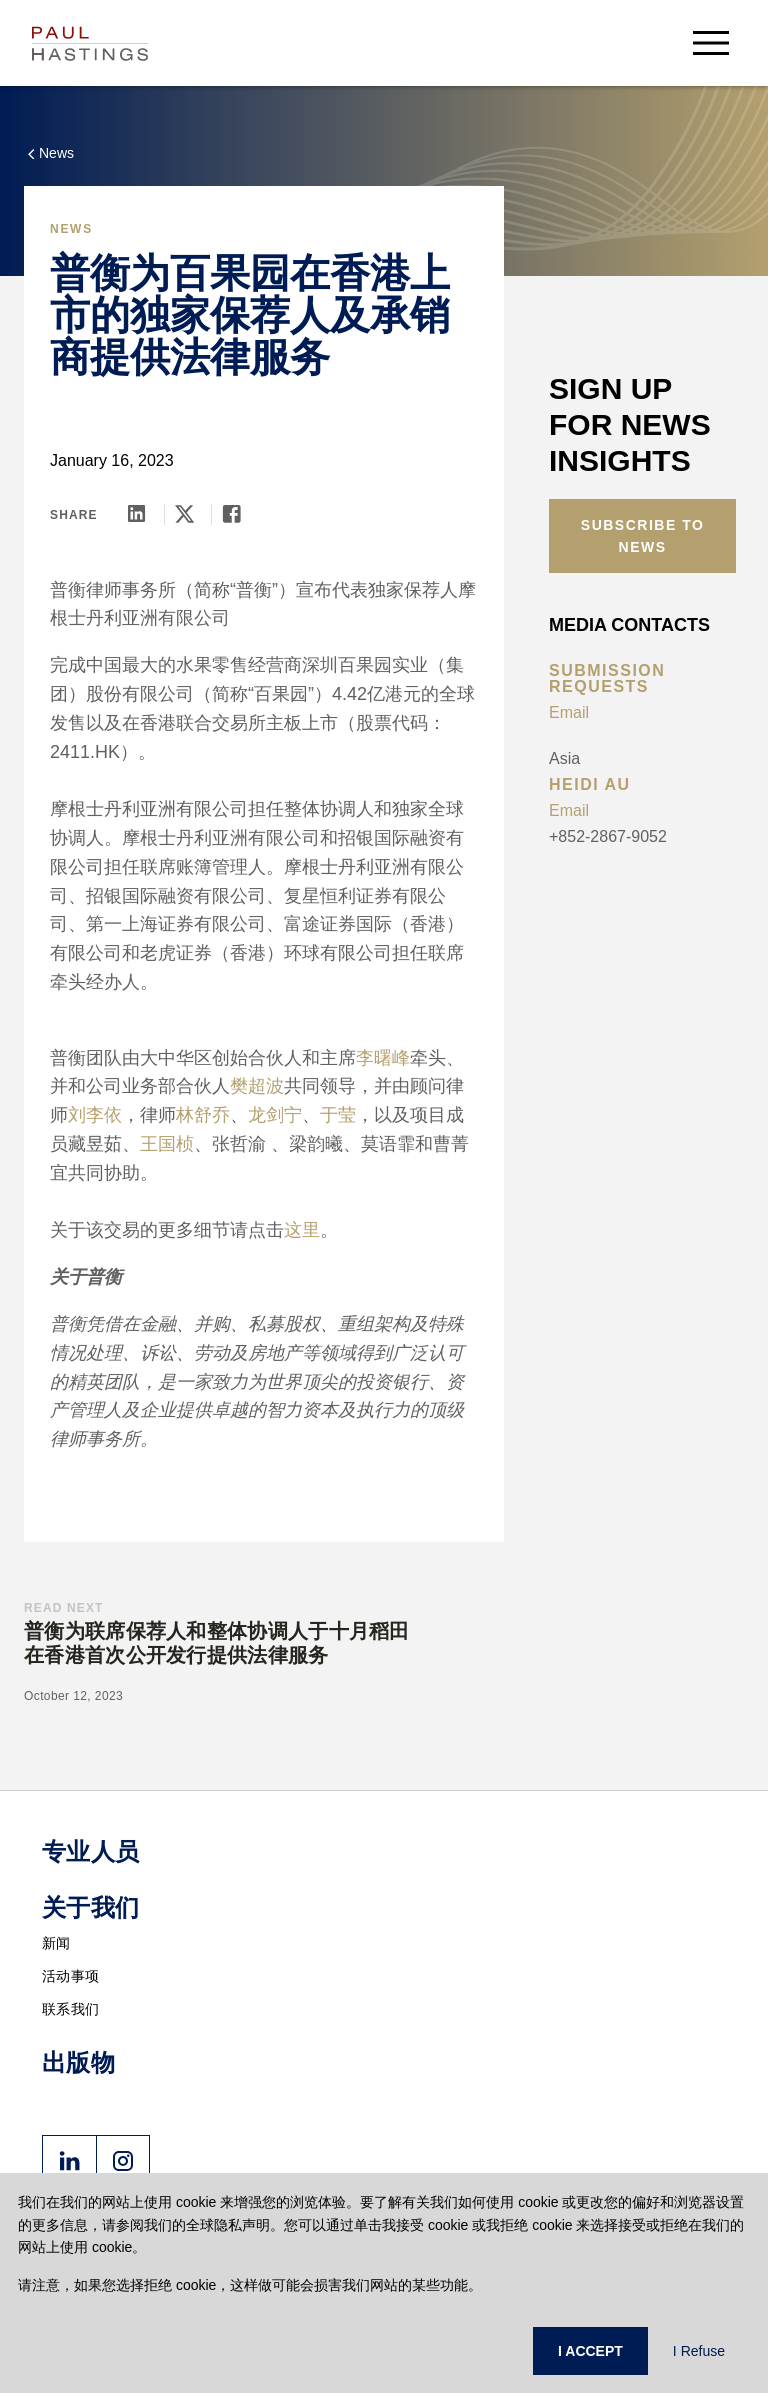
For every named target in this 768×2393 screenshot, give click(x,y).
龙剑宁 (275, 1115)
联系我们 (70, 2009)
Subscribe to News (643, 536)
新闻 (56, 1943)
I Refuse (699, 2351)
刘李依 (95, 1115)
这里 (302, 1230)
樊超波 (257, 1086)
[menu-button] (711, 42)
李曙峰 (383, 1058)
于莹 (338, 1115)
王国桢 (167, 1144)
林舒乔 (203, 1115)
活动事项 (70, 1976)
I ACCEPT (590, 2351)
